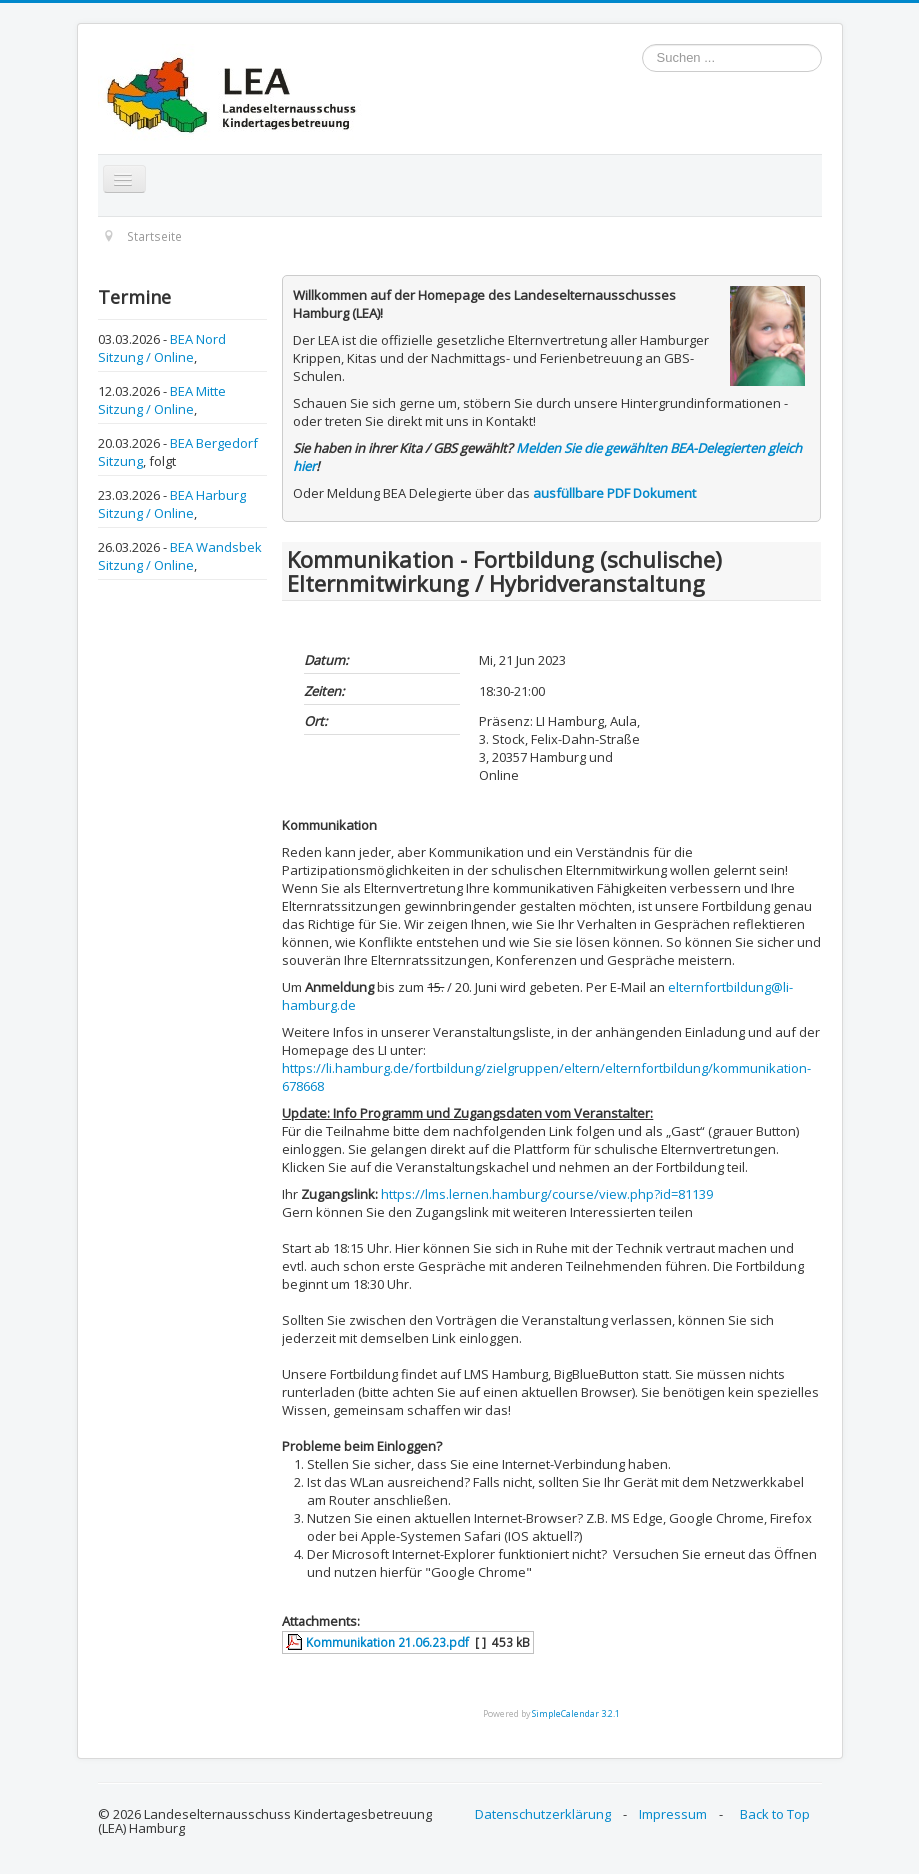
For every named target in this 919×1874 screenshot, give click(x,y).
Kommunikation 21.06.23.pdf (387, 1642)
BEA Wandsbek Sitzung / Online (180, 556)
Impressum (673, 1814)
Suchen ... (642, 44)
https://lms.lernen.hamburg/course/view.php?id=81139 (547, 1194)
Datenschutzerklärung (543, 1814)
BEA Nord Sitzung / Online (162, 348)
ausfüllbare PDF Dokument (614, 493)
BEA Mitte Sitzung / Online (162, 400)
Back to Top (775, 1814)
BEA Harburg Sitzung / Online (172, 504)
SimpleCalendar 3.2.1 (576, 1713)
